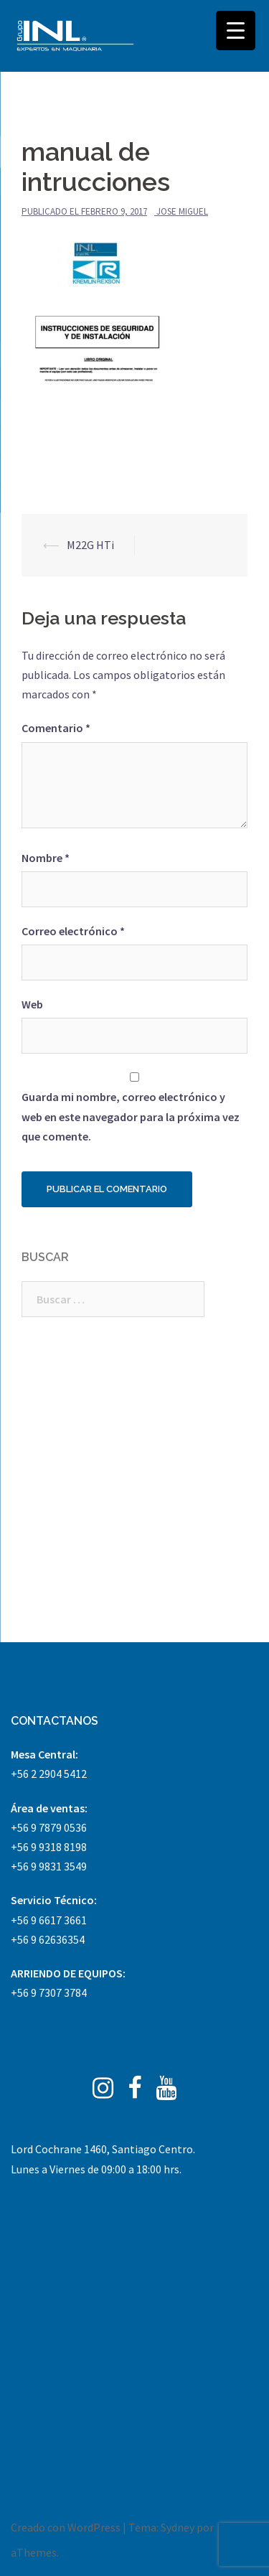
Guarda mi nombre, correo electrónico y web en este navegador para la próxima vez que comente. (131, 1116)
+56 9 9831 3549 (49, 1866)
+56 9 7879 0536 (49, 1827)
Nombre (46, 858)
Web (32, 1004)
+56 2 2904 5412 (49, 1773)
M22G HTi (90, 545)
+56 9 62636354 (48, 1939)
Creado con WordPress (66, 2527)
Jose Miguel (182, 211)
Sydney (177, 2527)
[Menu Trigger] (235, 30)
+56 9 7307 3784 (49, 1992)
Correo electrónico (73, 931)
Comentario (56, 728)
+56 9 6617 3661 (49, 1920)
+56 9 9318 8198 (49, 1847)
